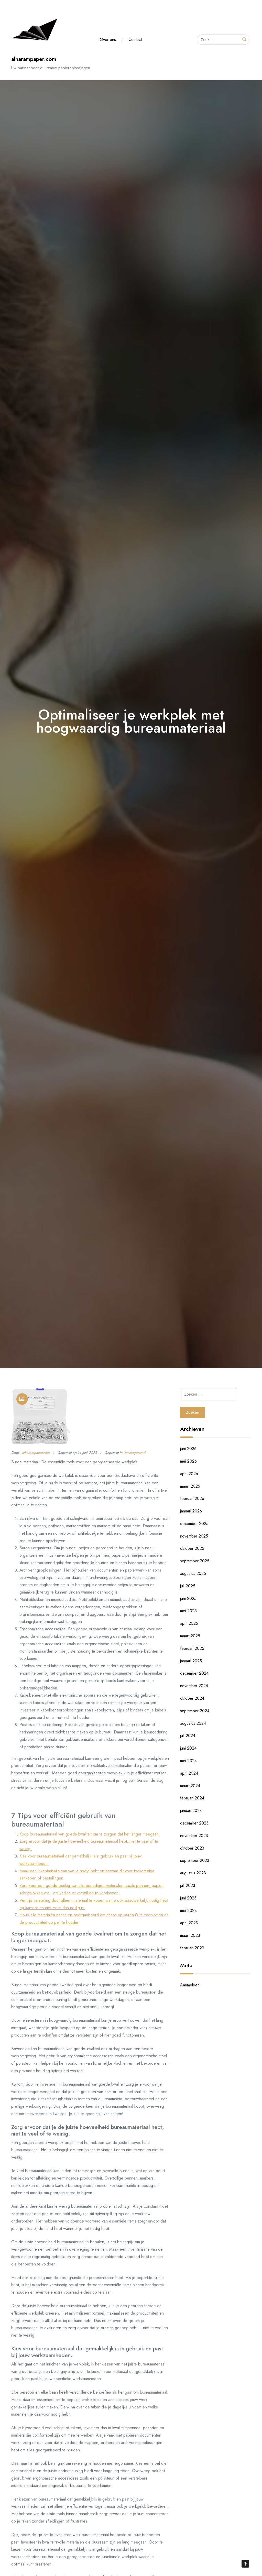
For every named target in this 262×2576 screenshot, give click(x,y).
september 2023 (194, 1860)
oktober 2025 (192, 1548)
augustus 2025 (193, 1573)
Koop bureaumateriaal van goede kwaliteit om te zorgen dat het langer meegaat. (89, 1834)
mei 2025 (188, 1611)
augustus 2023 (193, 1873)
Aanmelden (190, 1985)
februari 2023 (192, 1948)
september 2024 (194, 1711)
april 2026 (189, 1474)
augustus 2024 (193, 1723)
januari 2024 (191, 1811)
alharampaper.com (33, 59)
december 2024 (194, 1673)
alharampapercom (36, 1452)
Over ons (108, 39)
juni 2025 (188, 1598)
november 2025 (194, 1536)
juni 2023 (188, 1898)
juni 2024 (188, 1748)
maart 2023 (190, 1935)
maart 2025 (190, 1636)
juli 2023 (187, 1885)
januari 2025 (191, 1661)
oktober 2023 (192, 1848)
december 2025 (194, 1524)
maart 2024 (190, 1786)
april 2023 (189, 1923)
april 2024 (189, 1773)
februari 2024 (192, 1798)
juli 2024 (187, 1736)
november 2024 (194, 1686)
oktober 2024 (192, 1698)
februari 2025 (192, 1648)
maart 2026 (190, 1486)
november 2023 (194, 1836)
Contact (135, 39)
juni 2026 (188, 1449)
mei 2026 (188, 1461)
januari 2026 (191, 1511)
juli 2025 (187, 1586)
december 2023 (194, 1823)
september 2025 (194, 1561)
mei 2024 (188, 1761)
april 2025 (189, 1623)
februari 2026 (192, 1498)
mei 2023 (188, 1911)
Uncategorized (134, 1452)
